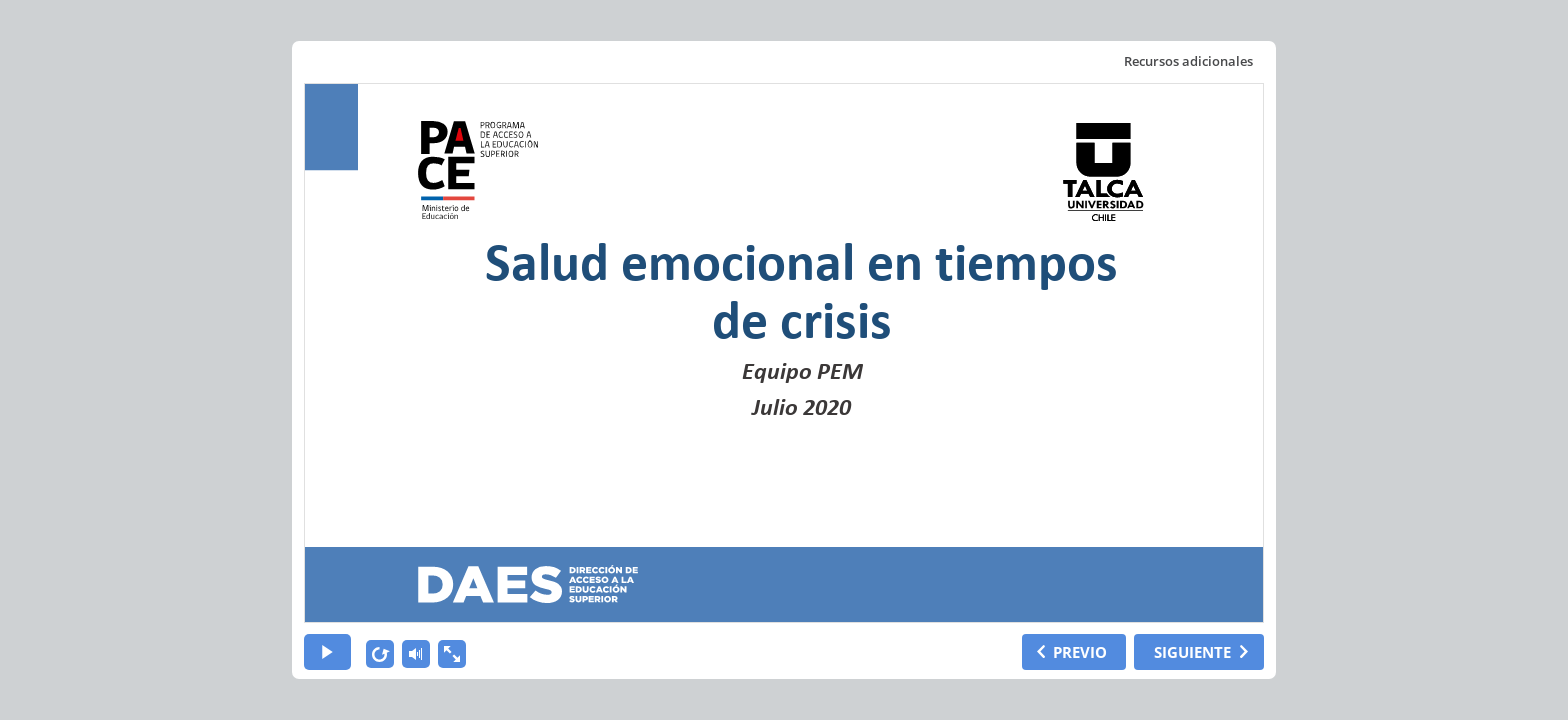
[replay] (380, 654)
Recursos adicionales (1188, 61)
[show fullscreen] (452, 654)
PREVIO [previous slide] (1080, 652)
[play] (327, 652)
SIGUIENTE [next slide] (1192, 652)
